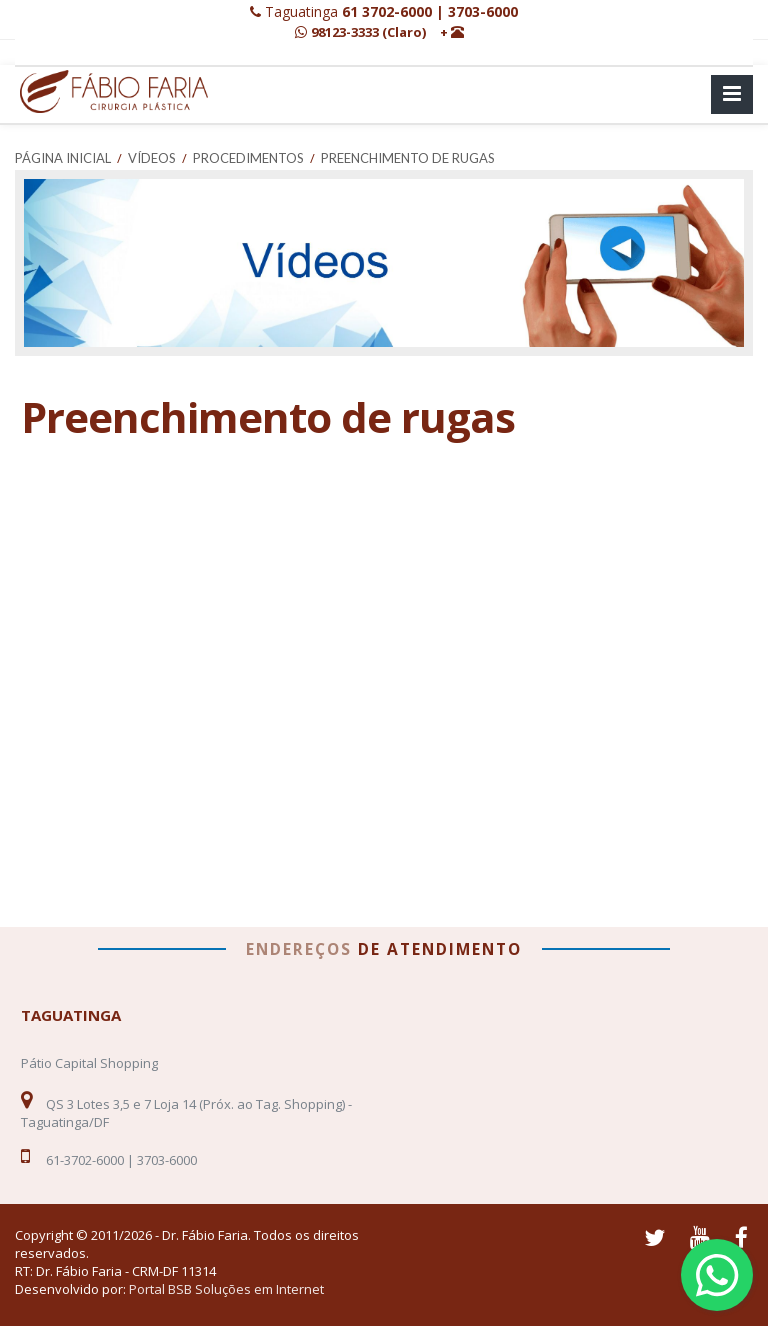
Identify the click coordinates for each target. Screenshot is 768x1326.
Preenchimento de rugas (408, 158)
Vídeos (152, 158)
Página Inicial (63, 158)
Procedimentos (248, 158)
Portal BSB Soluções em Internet (226, 1289)
